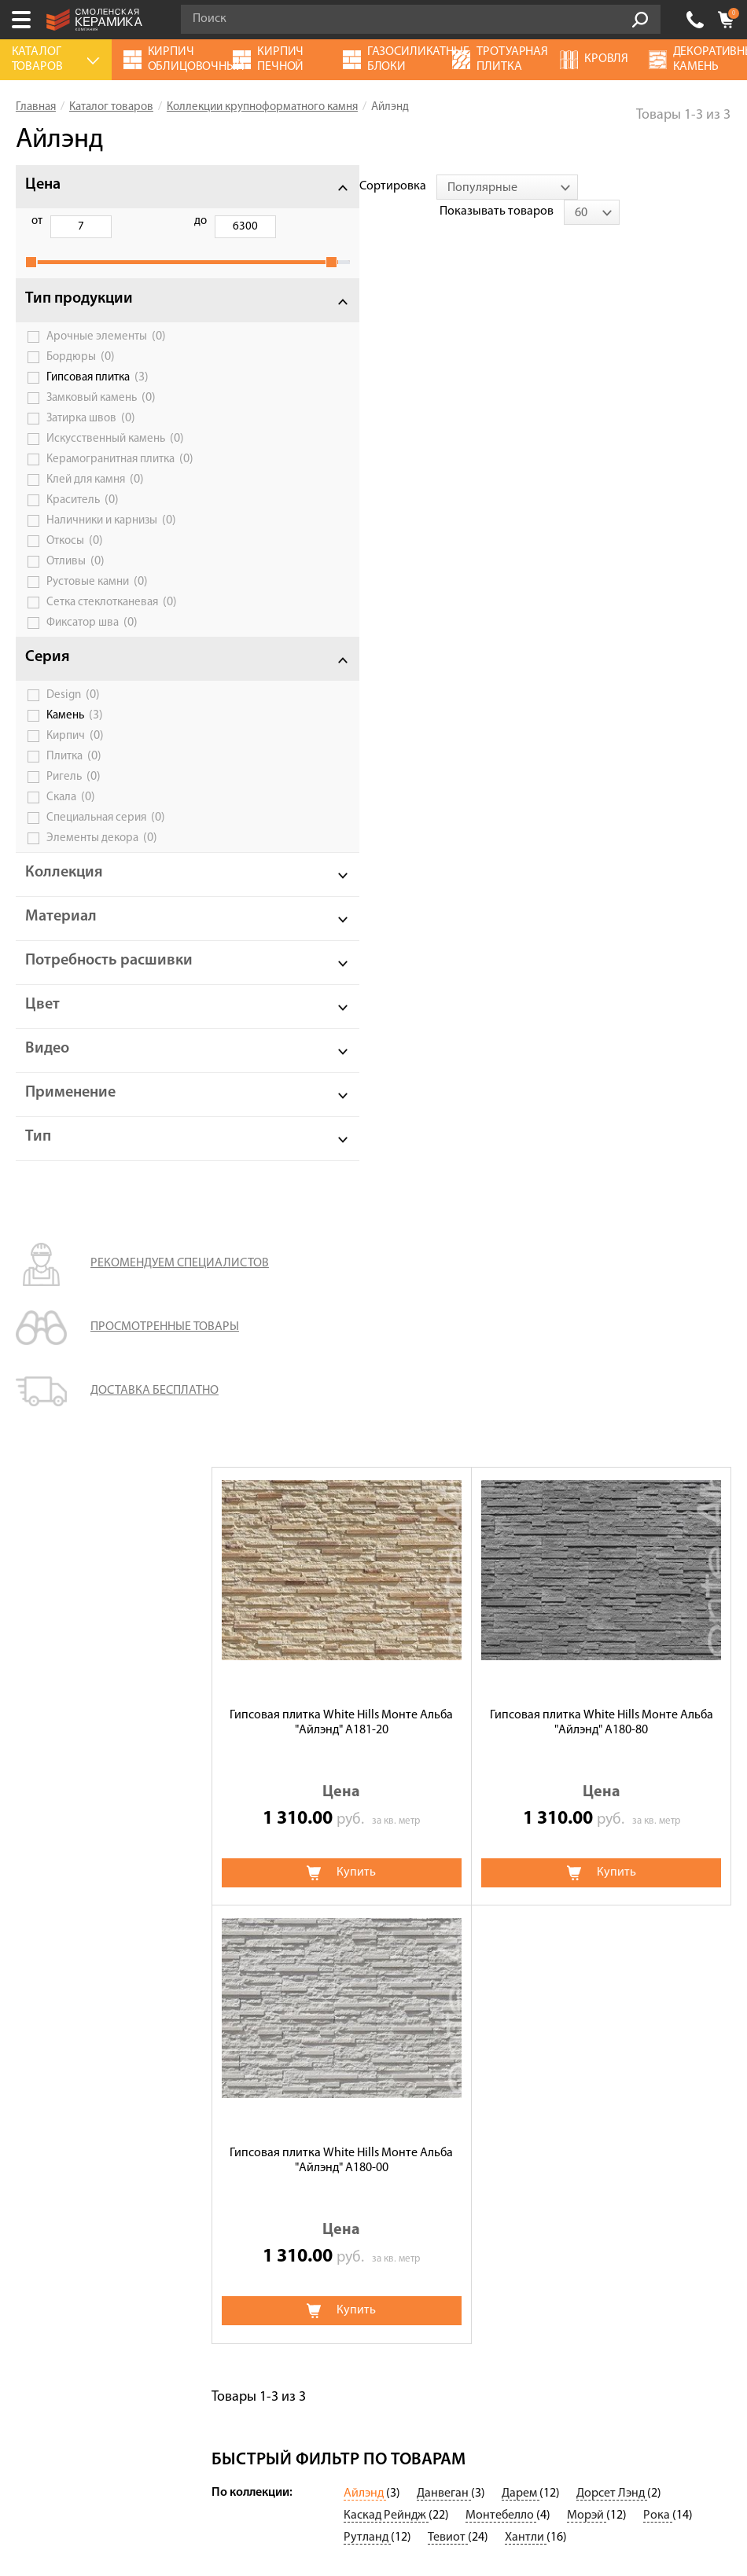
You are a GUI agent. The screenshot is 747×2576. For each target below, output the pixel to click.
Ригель (73, 817)
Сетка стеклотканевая (111, 643)
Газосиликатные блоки (554, 1803)
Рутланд (367, 1616)
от (36, 221)
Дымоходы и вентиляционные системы (599, 1847)
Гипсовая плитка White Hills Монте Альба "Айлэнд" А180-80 (601, 473)
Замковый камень (101, 415)
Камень (74, 756)
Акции (34, 1737)
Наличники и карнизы (111, 561)
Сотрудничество (62, 1869)
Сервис (36, 1803)
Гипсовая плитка (97, 394)
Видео (47, 1106)
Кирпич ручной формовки (327, 1825)
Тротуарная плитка (545, 1759)
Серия (47, 698)
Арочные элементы (106, 353)
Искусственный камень (105, 461)
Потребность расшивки (71, 1010)
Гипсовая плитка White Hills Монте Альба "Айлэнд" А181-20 (341, 473)
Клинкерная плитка (546, 1913)
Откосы (74, 581)
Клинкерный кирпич (311, 1935)
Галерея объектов (65, 1891)
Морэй (586, 1594)
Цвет (42, 1062)
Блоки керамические (549, 1825)
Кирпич (75, 776)
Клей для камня (95, 520)
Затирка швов (90, 435)
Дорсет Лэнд (611, 1572)
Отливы (75, 602)
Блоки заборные (537, 1891)
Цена (43, 185)
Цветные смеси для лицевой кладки (352, 1737)
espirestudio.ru (406, 2494)
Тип (38, 1194)
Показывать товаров (608, 186)
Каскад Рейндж (386, 1594)
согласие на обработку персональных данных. (449, 2322)
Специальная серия (105, 858)
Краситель (82, 541)
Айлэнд (365, 1572)
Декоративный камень (554, 1781)
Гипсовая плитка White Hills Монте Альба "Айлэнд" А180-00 (341, 910)
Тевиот (448, 1616)
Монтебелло (500, 1594)
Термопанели (292, 1803)
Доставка (42, 1847)
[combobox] (359, 187)
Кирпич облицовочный (318, 1913)
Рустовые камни (97, 622)
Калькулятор (52, 1781)
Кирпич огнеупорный (314, 1847)
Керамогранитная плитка (110, 493)
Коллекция (64, 913)
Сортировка (245, 186)
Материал (61, 957)
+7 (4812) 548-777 (695, 19)
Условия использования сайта (338, 2145)
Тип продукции (79, 316)
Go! (640, 20)
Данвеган (444, 1572)
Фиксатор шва (92, 663)
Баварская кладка (541, 1737)
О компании (50, 1759)
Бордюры (80, 374)
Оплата (37, 1825)
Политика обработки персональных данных (337, 2164)
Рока (657, 1594)
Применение (70, 1150)
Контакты (43, 1913)
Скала (70, 838)
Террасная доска (300, 1781)
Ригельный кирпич (544, 1869)
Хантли (525, 1616)
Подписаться (261, 2365)
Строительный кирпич (316, 1891)
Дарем (520, 1572)
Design (73, 735)
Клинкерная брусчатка (317, 1759)
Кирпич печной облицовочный (340, 1869)
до (116, 221)
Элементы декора (101, 879)
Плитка (73, 797)
